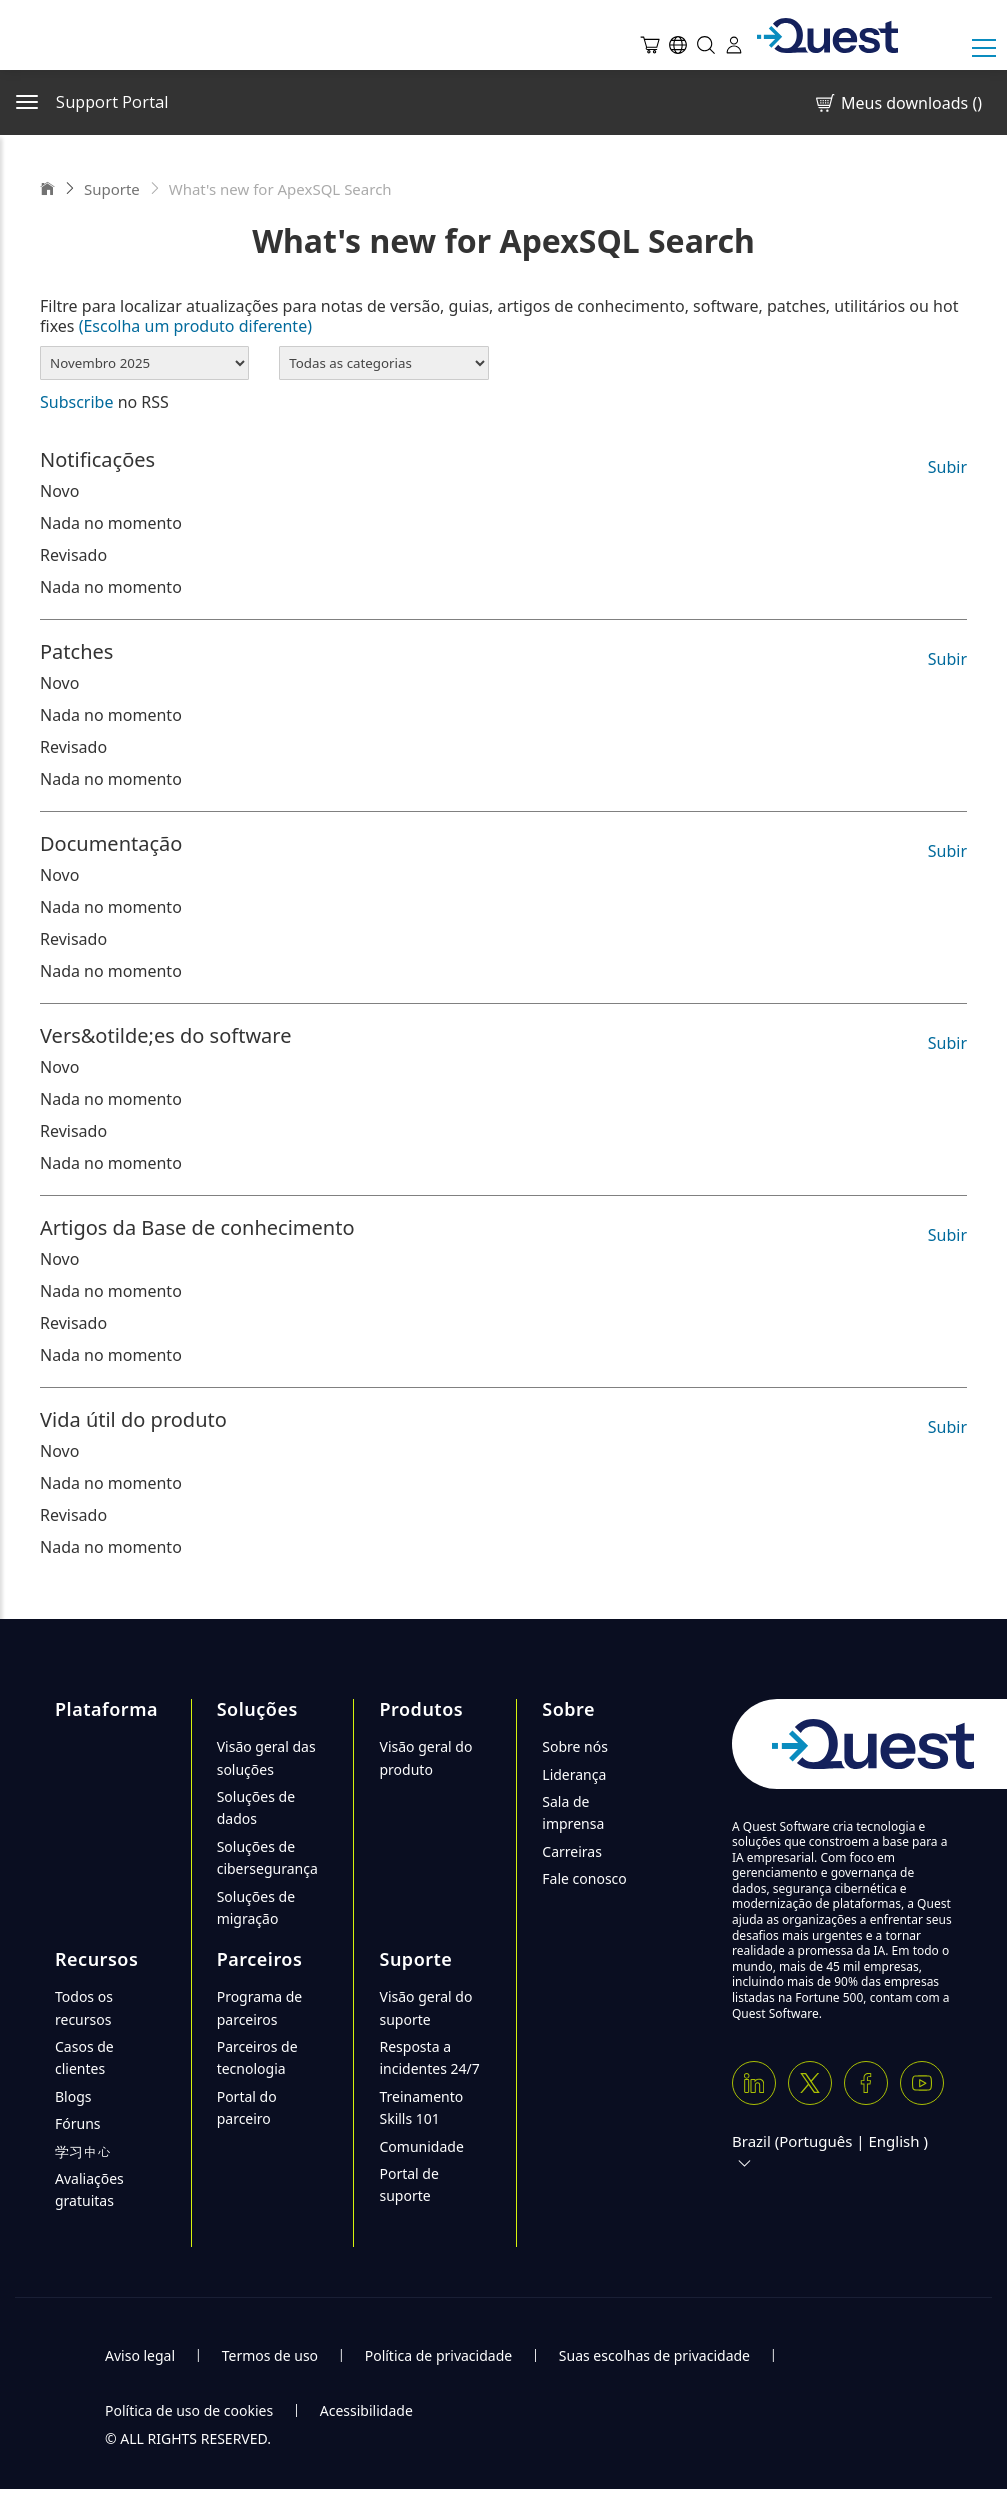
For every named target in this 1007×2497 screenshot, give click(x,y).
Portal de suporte (408, 2184)
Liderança (574, 1774)
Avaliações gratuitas (89, 2189)
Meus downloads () (897, 103)
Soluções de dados (256, 1807)
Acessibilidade (366, 2410)
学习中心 (83, 2151)
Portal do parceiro (247, 2107)
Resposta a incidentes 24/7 (429, 2057)
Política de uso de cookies (189, 2410)
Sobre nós (575, 1746)
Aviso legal (140, 2355)
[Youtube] (922, 2083)
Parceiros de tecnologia (257, 2057)
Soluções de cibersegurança (267, 1857)
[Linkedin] (754, 2083)
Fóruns (78, 2123)
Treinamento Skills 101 (421, 2107)
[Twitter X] (810, 2083)
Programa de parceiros (260, 2007)
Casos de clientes (84, 2057)
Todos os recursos (84, 2007)
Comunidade (421, 2146)
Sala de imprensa (573, 1812)
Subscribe (76, 402)
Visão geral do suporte (425, 2007)
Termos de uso (270, 2355)
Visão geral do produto (425, 1757)
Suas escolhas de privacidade (654, 2355)
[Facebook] (866, 2083)
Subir (947, 467)
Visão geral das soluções (266, 1757)
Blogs (73, 2096)
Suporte (112, 189)
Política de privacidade (438, 2355)
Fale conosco (584, 1878)
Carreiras (572, 1851)
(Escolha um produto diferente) (195, 326)
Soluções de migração (256, 1907)
